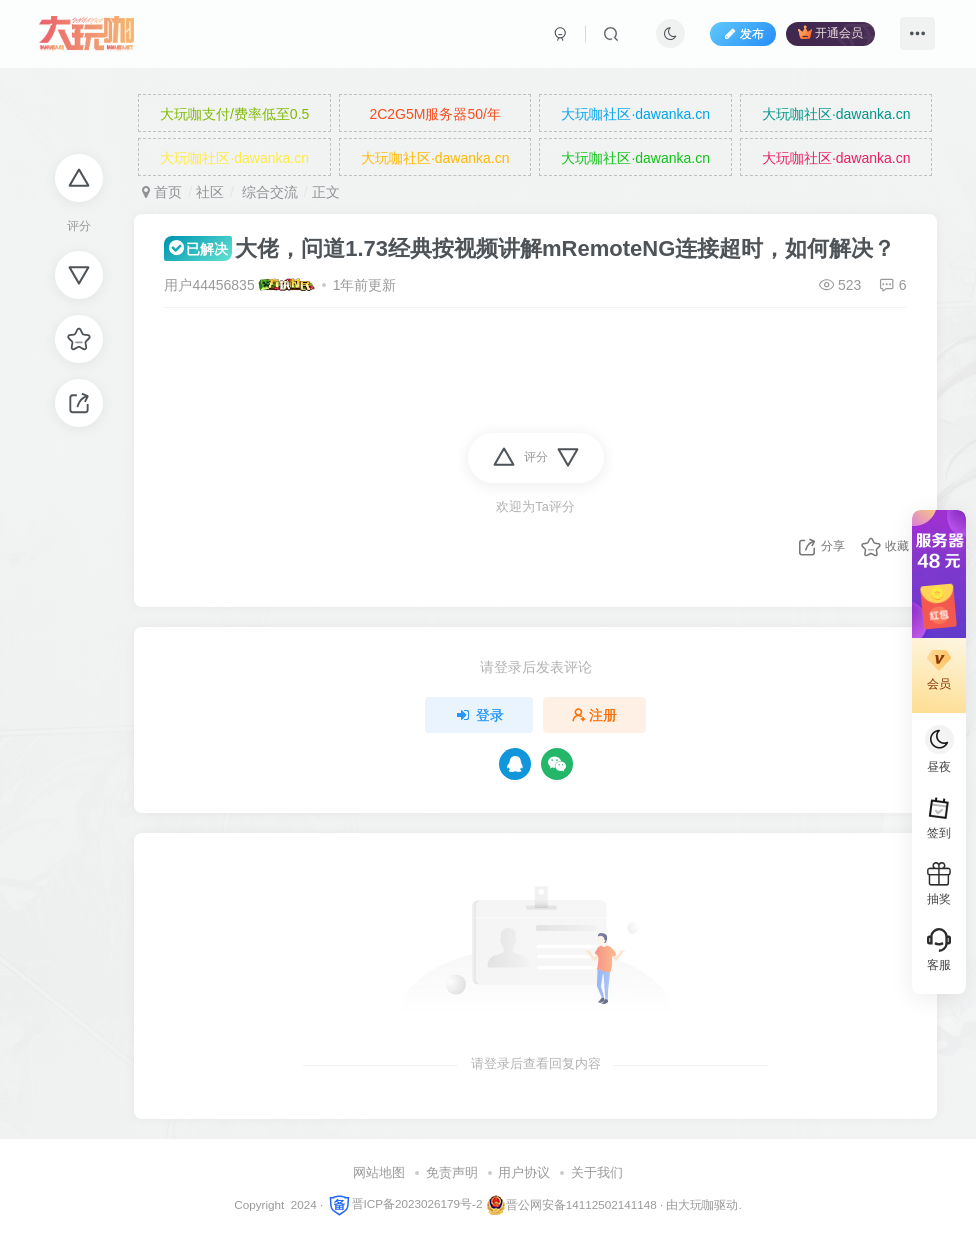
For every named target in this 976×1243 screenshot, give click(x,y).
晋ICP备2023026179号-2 (405, 1203)
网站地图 (379, 1172)
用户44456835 (209, 285)
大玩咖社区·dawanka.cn (635, 114)
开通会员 (830, 32)
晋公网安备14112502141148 (581, 1203)
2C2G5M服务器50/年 (434, 114)
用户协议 (524, 1172)
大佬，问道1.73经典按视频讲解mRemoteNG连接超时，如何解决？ (529, 248)
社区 (210, 192)
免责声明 (452, 1172)
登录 (479, 715)
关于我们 (597, 1172)
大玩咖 (696, 1203)
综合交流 (268, 192)
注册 (595, 715)
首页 (162, 192)
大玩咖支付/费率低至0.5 (234, 114)
